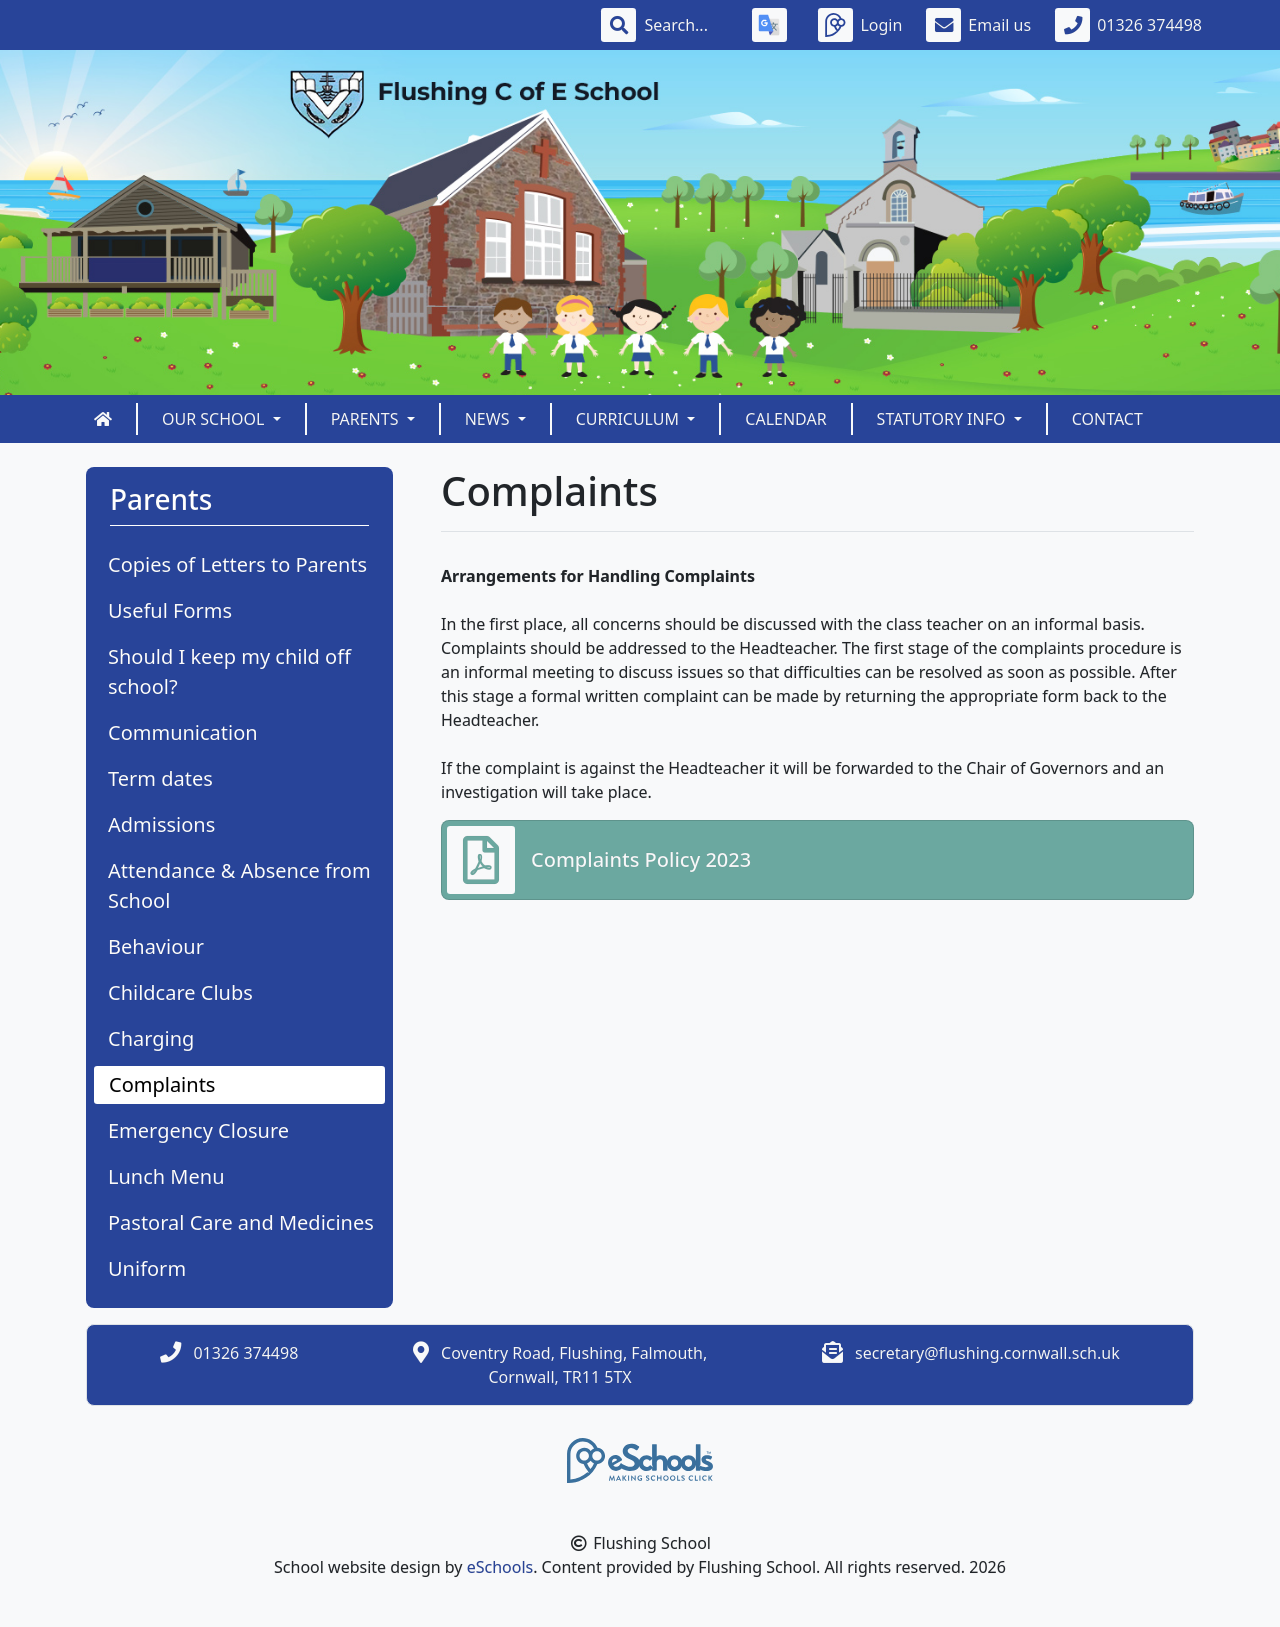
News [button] (489, 419)
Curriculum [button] (630, 419)
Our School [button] (215, 419)
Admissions (161, 824)
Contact (1107, 419)
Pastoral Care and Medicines (241, 1222)
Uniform (147, 1268)
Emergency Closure (198, 1130)
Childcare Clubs (180, 992)
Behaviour (156, 946)
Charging (151, 1038)
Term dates (160, 778)
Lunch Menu (166, 1176)
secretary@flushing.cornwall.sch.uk (987, 1353)
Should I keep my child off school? (229, 671)
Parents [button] (367, 419)
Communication (183, 732)
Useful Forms (170, 610)
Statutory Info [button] (943, 419)
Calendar (785, 419)
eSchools (500, 1567)
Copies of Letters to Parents (237, 564)
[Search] (686, 25)
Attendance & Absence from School (239, 885)
